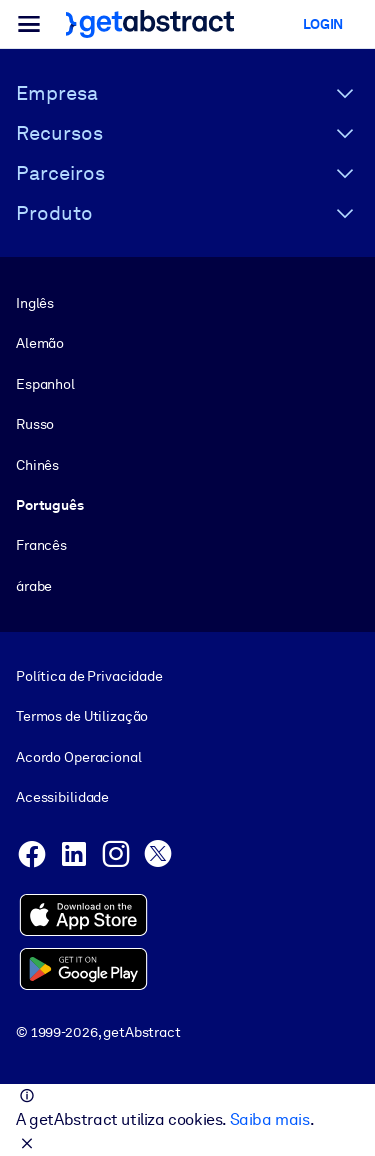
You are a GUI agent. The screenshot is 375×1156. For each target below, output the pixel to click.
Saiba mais (270, 1119)
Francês (41, 545)
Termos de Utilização (82, 717)
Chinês (37, 465)
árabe (34, 586)
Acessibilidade (62, 797)
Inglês (35, 303)
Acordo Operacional (79, 757)
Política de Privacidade (89, 676)
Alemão (40, 343)
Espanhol (45, 384)
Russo (35, 424)
